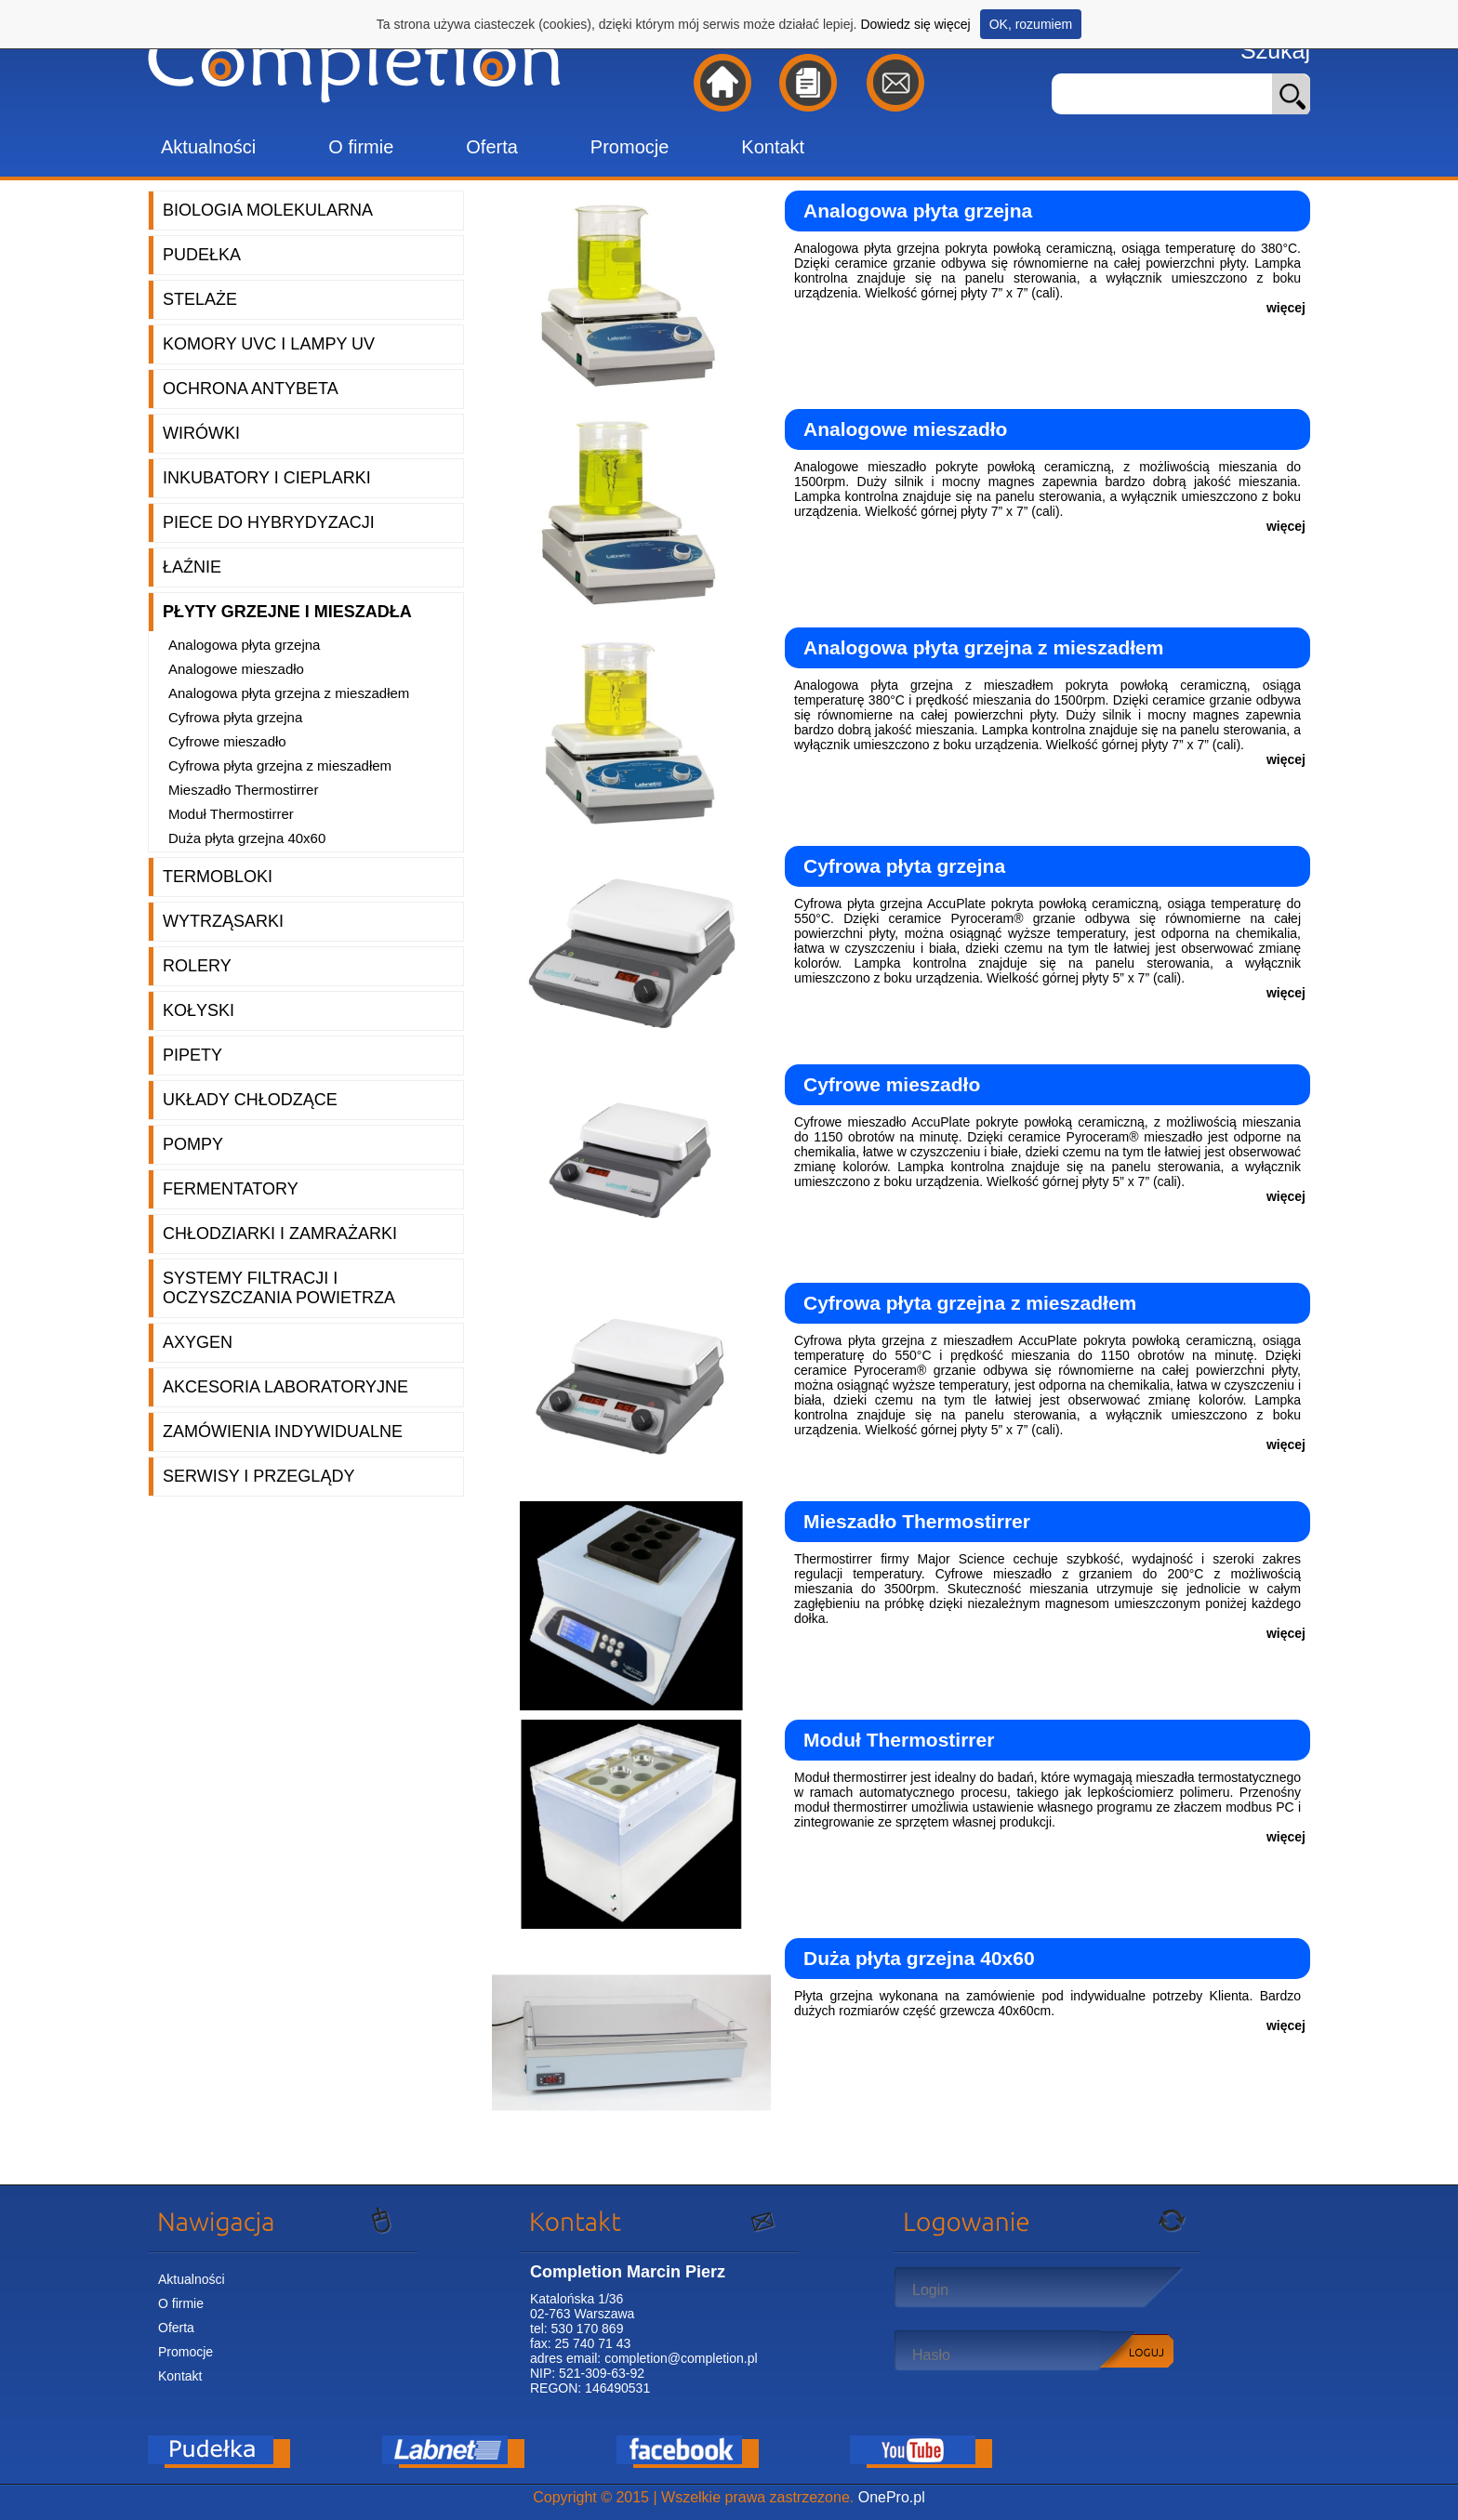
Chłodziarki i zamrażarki (280, 1233)
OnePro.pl (891, 2497)
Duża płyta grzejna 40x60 (246, 838)
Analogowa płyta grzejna (244, 645)
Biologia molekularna (268, 210)
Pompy (193, 1144)
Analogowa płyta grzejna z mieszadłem (288, 693)
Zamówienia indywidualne (283, 1431)
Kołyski (198, 1010)
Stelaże (200, 299)
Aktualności (208, 147)
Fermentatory (230, 1189)
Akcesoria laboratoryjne (285, 1387)
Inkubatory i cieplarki (267, 477)
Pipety (192, 1055)
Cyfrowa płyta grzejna (235, 717)
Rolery (197, 966)
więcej (1286, 307)
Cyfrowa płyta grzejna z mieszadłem (279, 765)
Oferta (492, 147)
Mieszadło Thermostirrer (243, 790)
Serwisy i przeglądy (258, 1476)
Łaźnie (192, 567)
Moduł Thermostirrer (231, 814)
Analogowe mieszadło (236, 669)
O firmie (360, 147)
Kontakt (772, 147)
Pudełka (202, 254)
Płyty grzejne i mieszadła (287, 611)
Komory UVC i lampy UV (269, 344)
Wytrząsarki (223, 921)
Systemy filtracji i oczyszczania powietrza (279, 1288)
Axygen (197, 1342)
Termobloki (217, 876)
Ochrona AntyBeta (250, 388)
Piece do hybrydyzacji (269, 522)
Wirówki (201, 433)
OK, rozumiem (1030, 24)
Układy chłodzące (250, 1099)
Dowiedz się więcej (915, 24)
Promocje (629, 147)
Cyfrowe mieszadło (227, 741)
